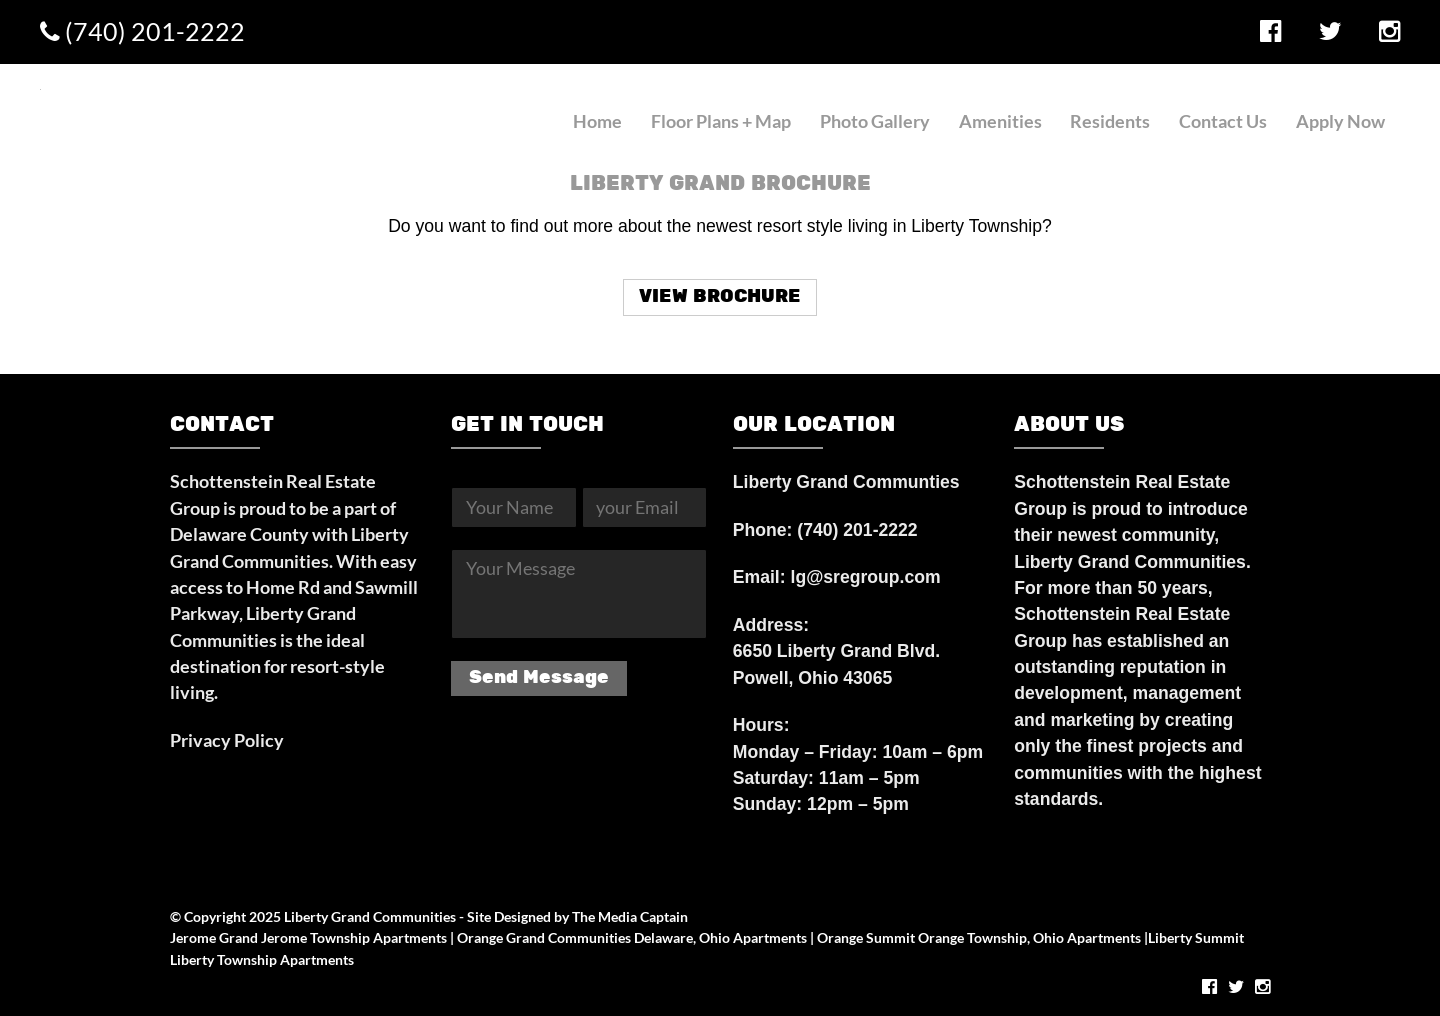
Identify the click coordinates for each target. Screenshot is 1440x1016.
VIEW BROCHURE (720, 296)
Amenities (1000, 121)
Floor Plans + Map (721, 121)
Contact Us (1223, 121)
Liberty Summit (1196, 937)
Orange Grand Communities (544, 937)
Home (597, 121)
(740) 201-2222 (142, 31)
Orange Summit (866, 937)
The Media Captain (630, 916)
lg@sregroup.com (866, 577)
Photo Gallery (875, 121)
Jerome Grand (214, 937)
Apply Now (1340, 121)
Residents (1110, 121)
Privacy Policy (227, 740)
